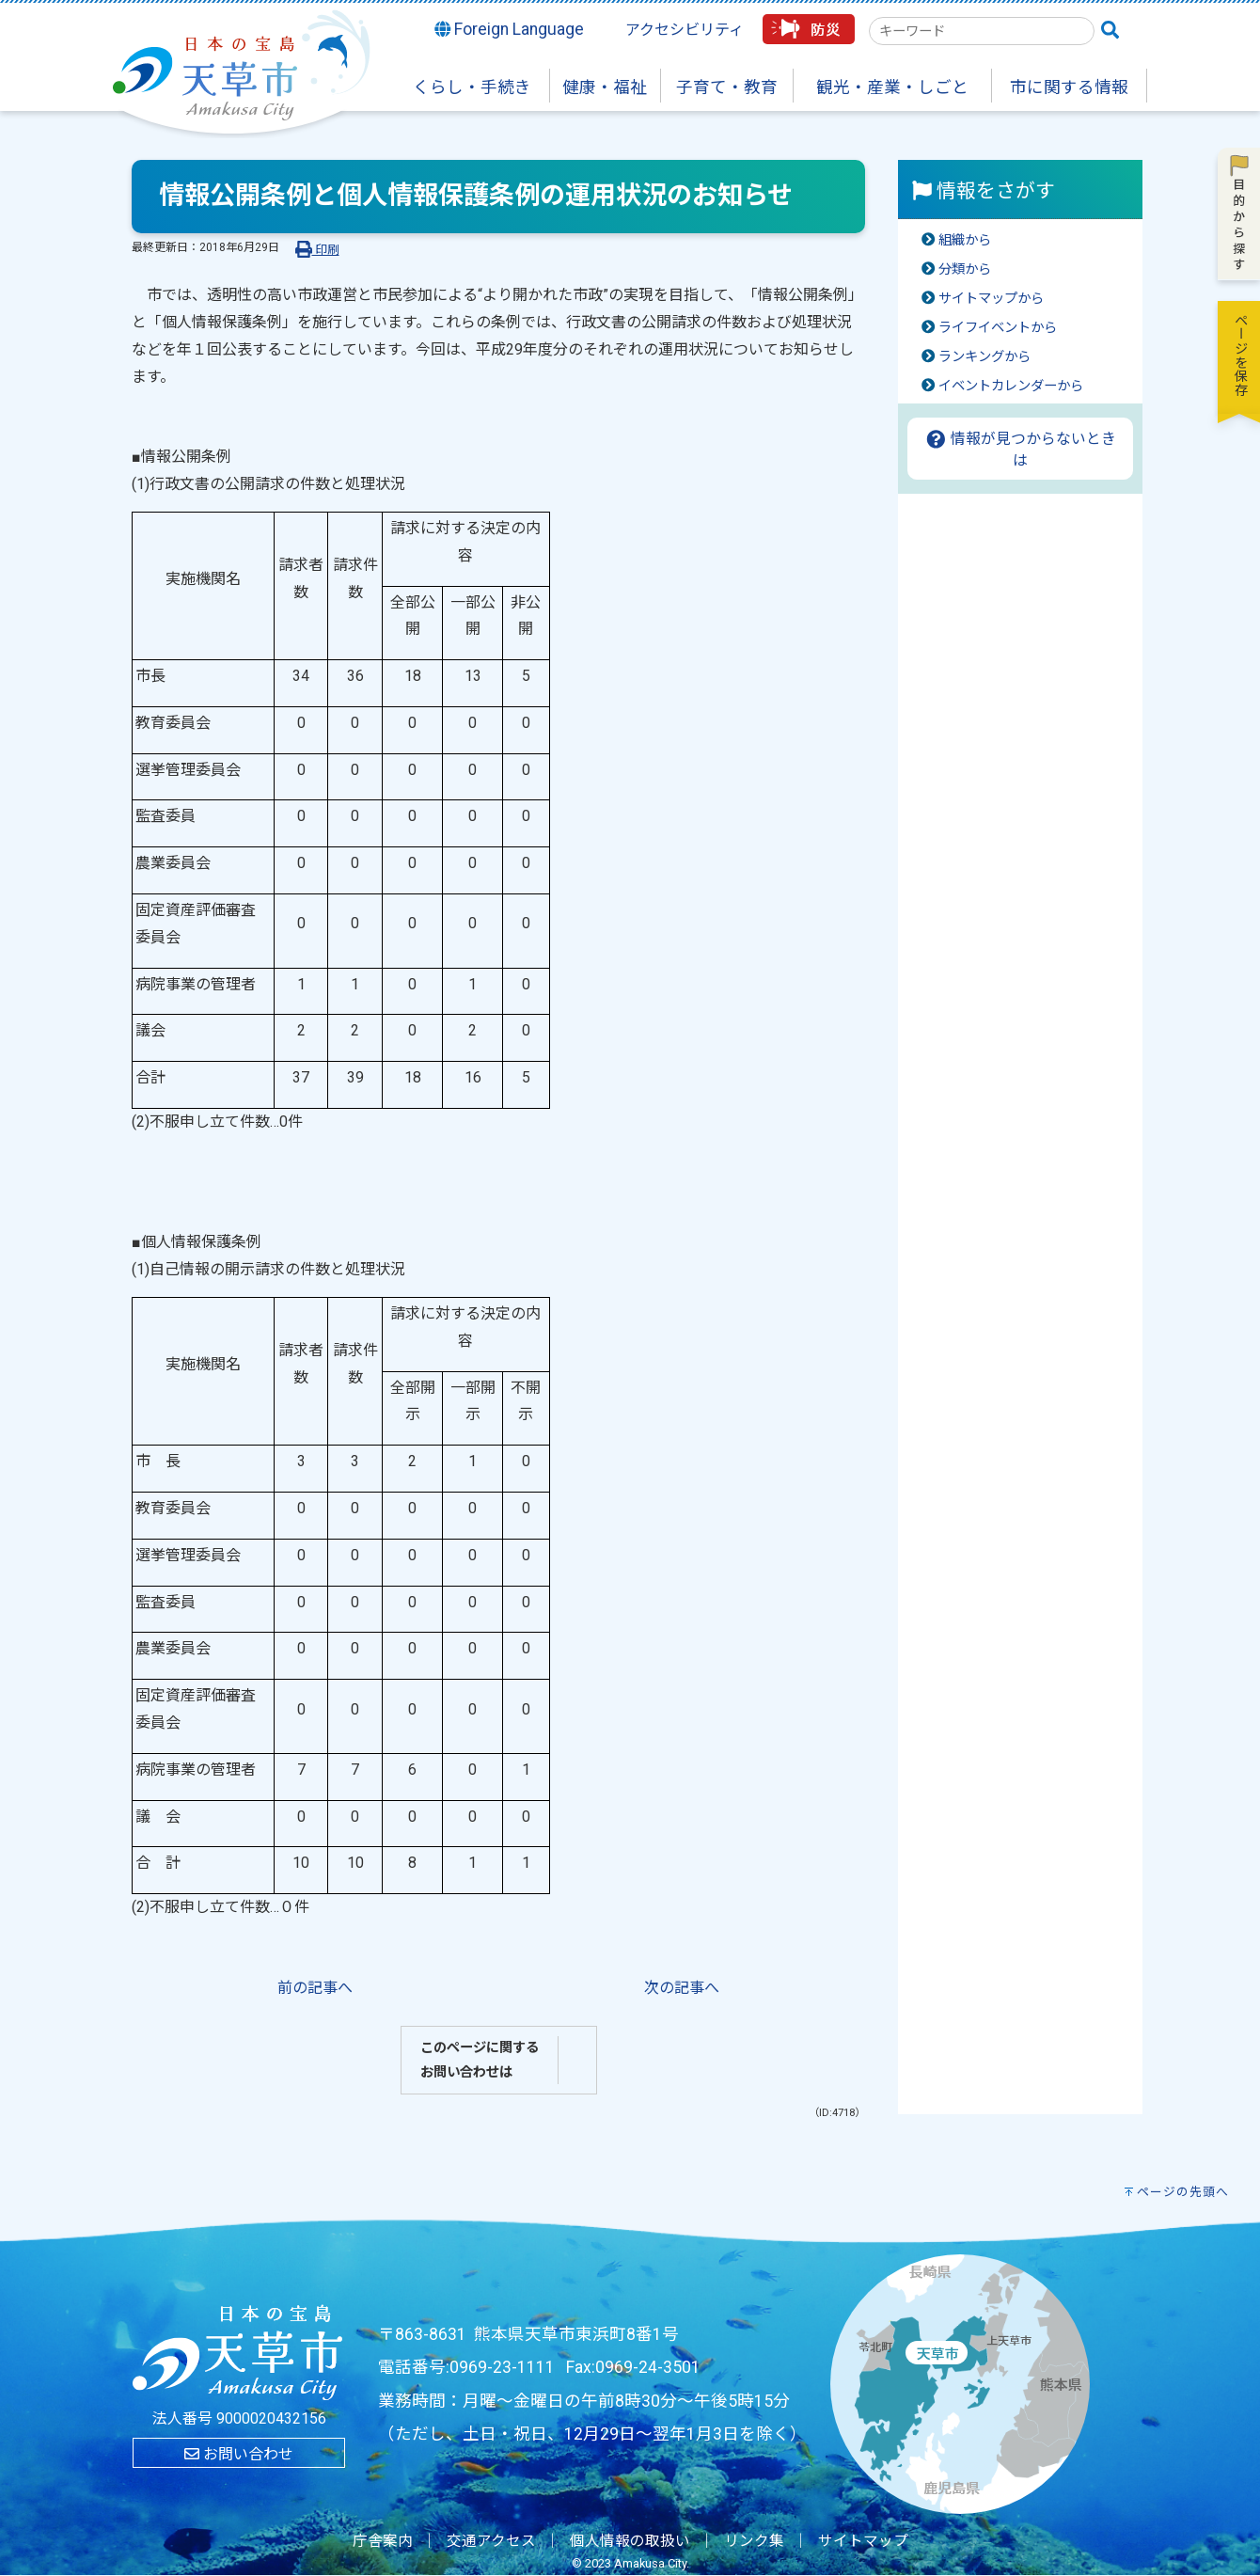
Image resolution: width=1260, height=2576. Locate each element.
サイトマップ (863, 2541)
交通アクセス (491, 2541)
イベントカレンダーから (1010, 386)
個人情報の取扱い (630, 2541)
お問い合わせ (238, 2454)
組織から (964, 240)
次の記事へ (681, 1988)
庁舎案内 (383, 2541)
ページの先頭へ (1183, 2192)
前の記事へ (315, 1988)
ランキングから (984, 357)
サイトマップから (991, 299)
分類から (964, 269)
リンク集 (754, 2541)
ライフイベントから (997, 328)
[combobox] (982, 31)
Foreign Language (509, 29)
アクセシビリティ (684, 30)
